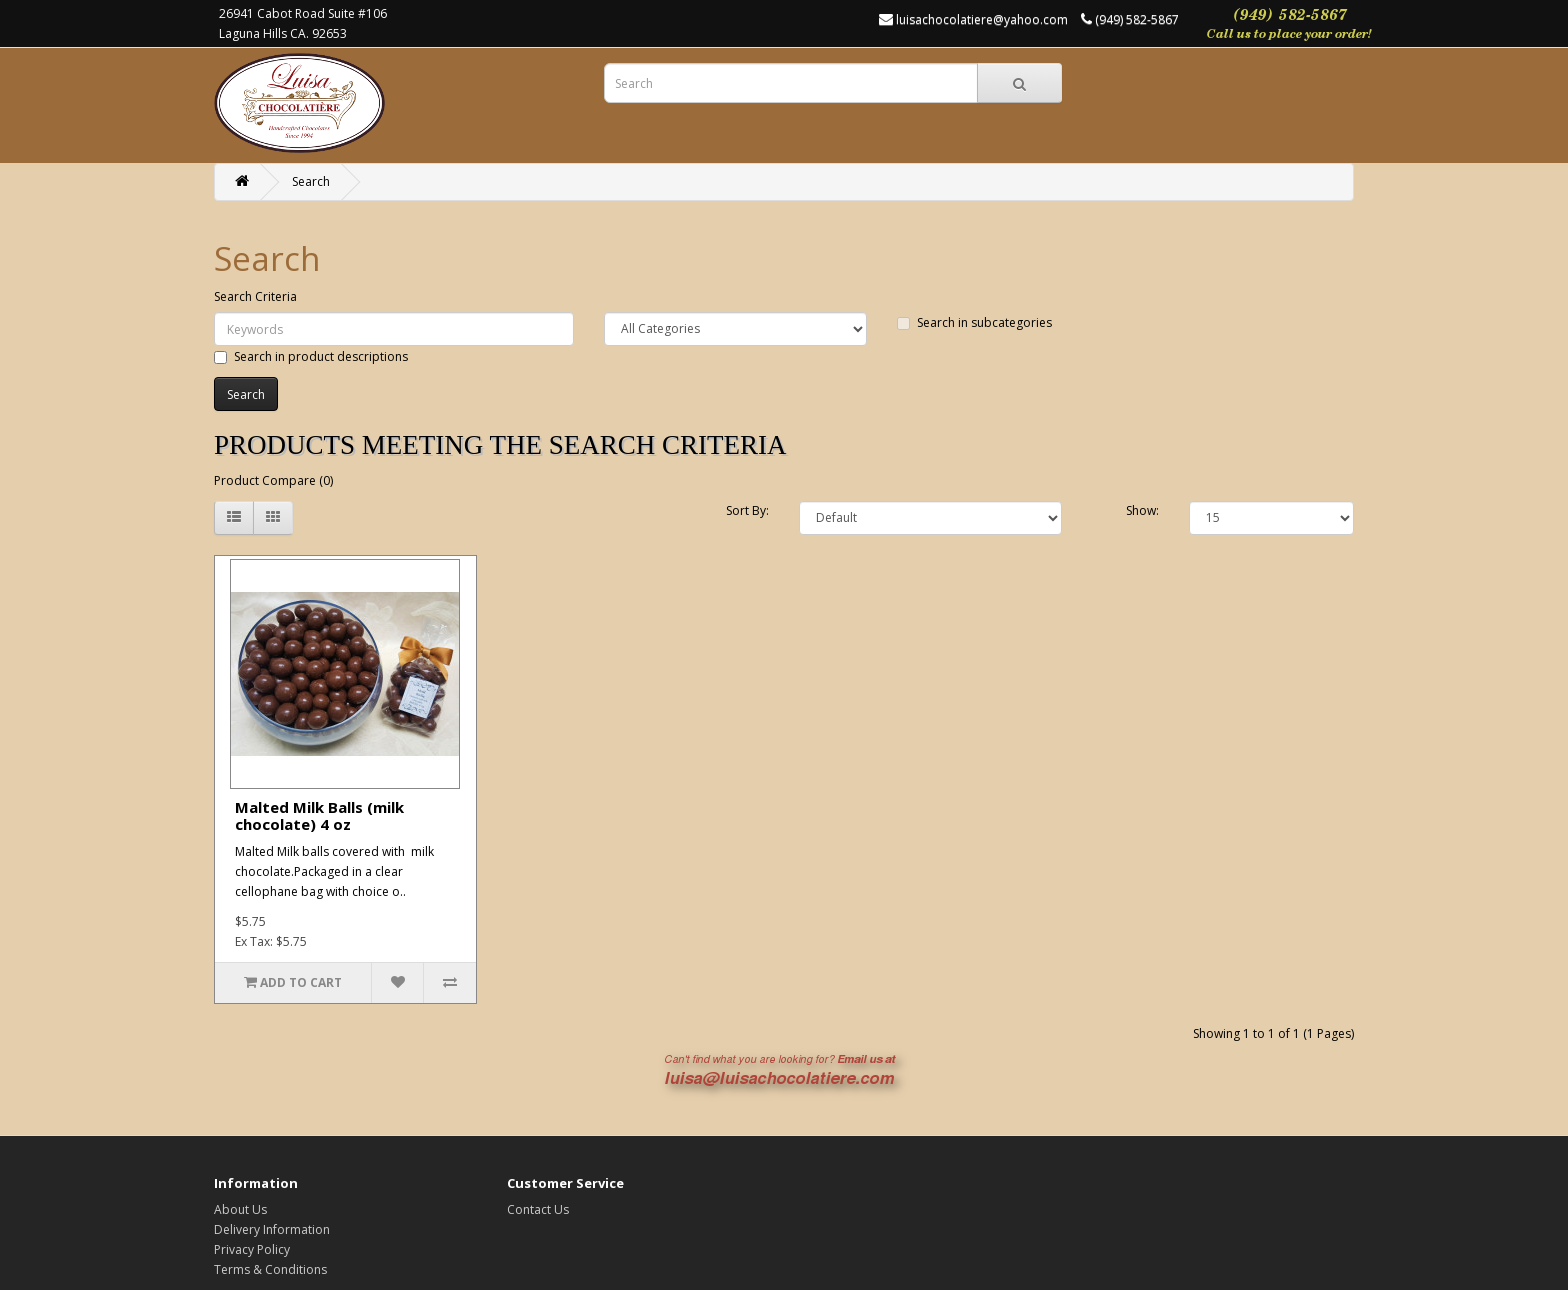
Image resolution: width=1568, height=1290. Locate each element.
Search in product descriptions (311, 356)
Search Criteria (255, 296)
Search (311, 181)
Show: (1142, 510)
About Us (240, 1209)
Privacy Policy (252, 1249)
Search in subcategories (974, 322)
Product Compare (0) (273, 480)
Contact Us (538, 1209)
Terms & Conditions (270, 1269)
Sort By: (747, 510)
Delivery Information (272, 1229)
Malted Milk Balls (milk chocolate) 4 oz (319, 815)
